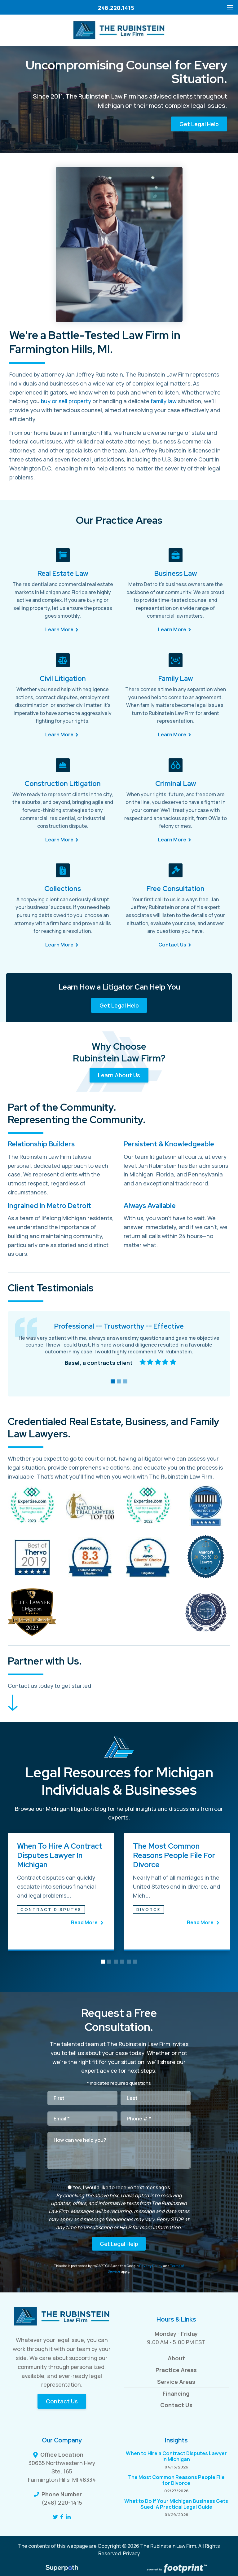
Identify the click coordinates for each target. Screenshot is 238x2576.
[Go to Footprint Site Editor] (176, 2569)
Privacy (131, 2553)
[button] (113, 1381)
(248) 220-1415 (62, 2502)
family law (164, 401)
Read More (85, 1922)
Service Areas (176, 2381)
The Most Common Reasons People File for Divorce (174, 1855)
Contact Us (62, 2401)
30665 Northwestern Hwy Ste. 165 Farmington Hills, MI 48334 (62, 2471)
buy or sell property (66, 401)
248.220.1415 (116, 8)
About (176, 2358)
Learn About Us (119, 1075)
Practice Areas (176, 2370)
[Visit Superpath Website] (62, 2569)
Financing (176, 2393)
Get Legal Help (199, 124)
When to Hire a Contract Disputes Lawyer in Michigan (59, 1855)
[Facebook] (61, 2516)
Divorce (148, 1909)
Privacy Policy (150, 2265)
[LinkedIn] (68, 2516)
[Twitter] (55, 2516)
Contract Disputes (51, 1909)
